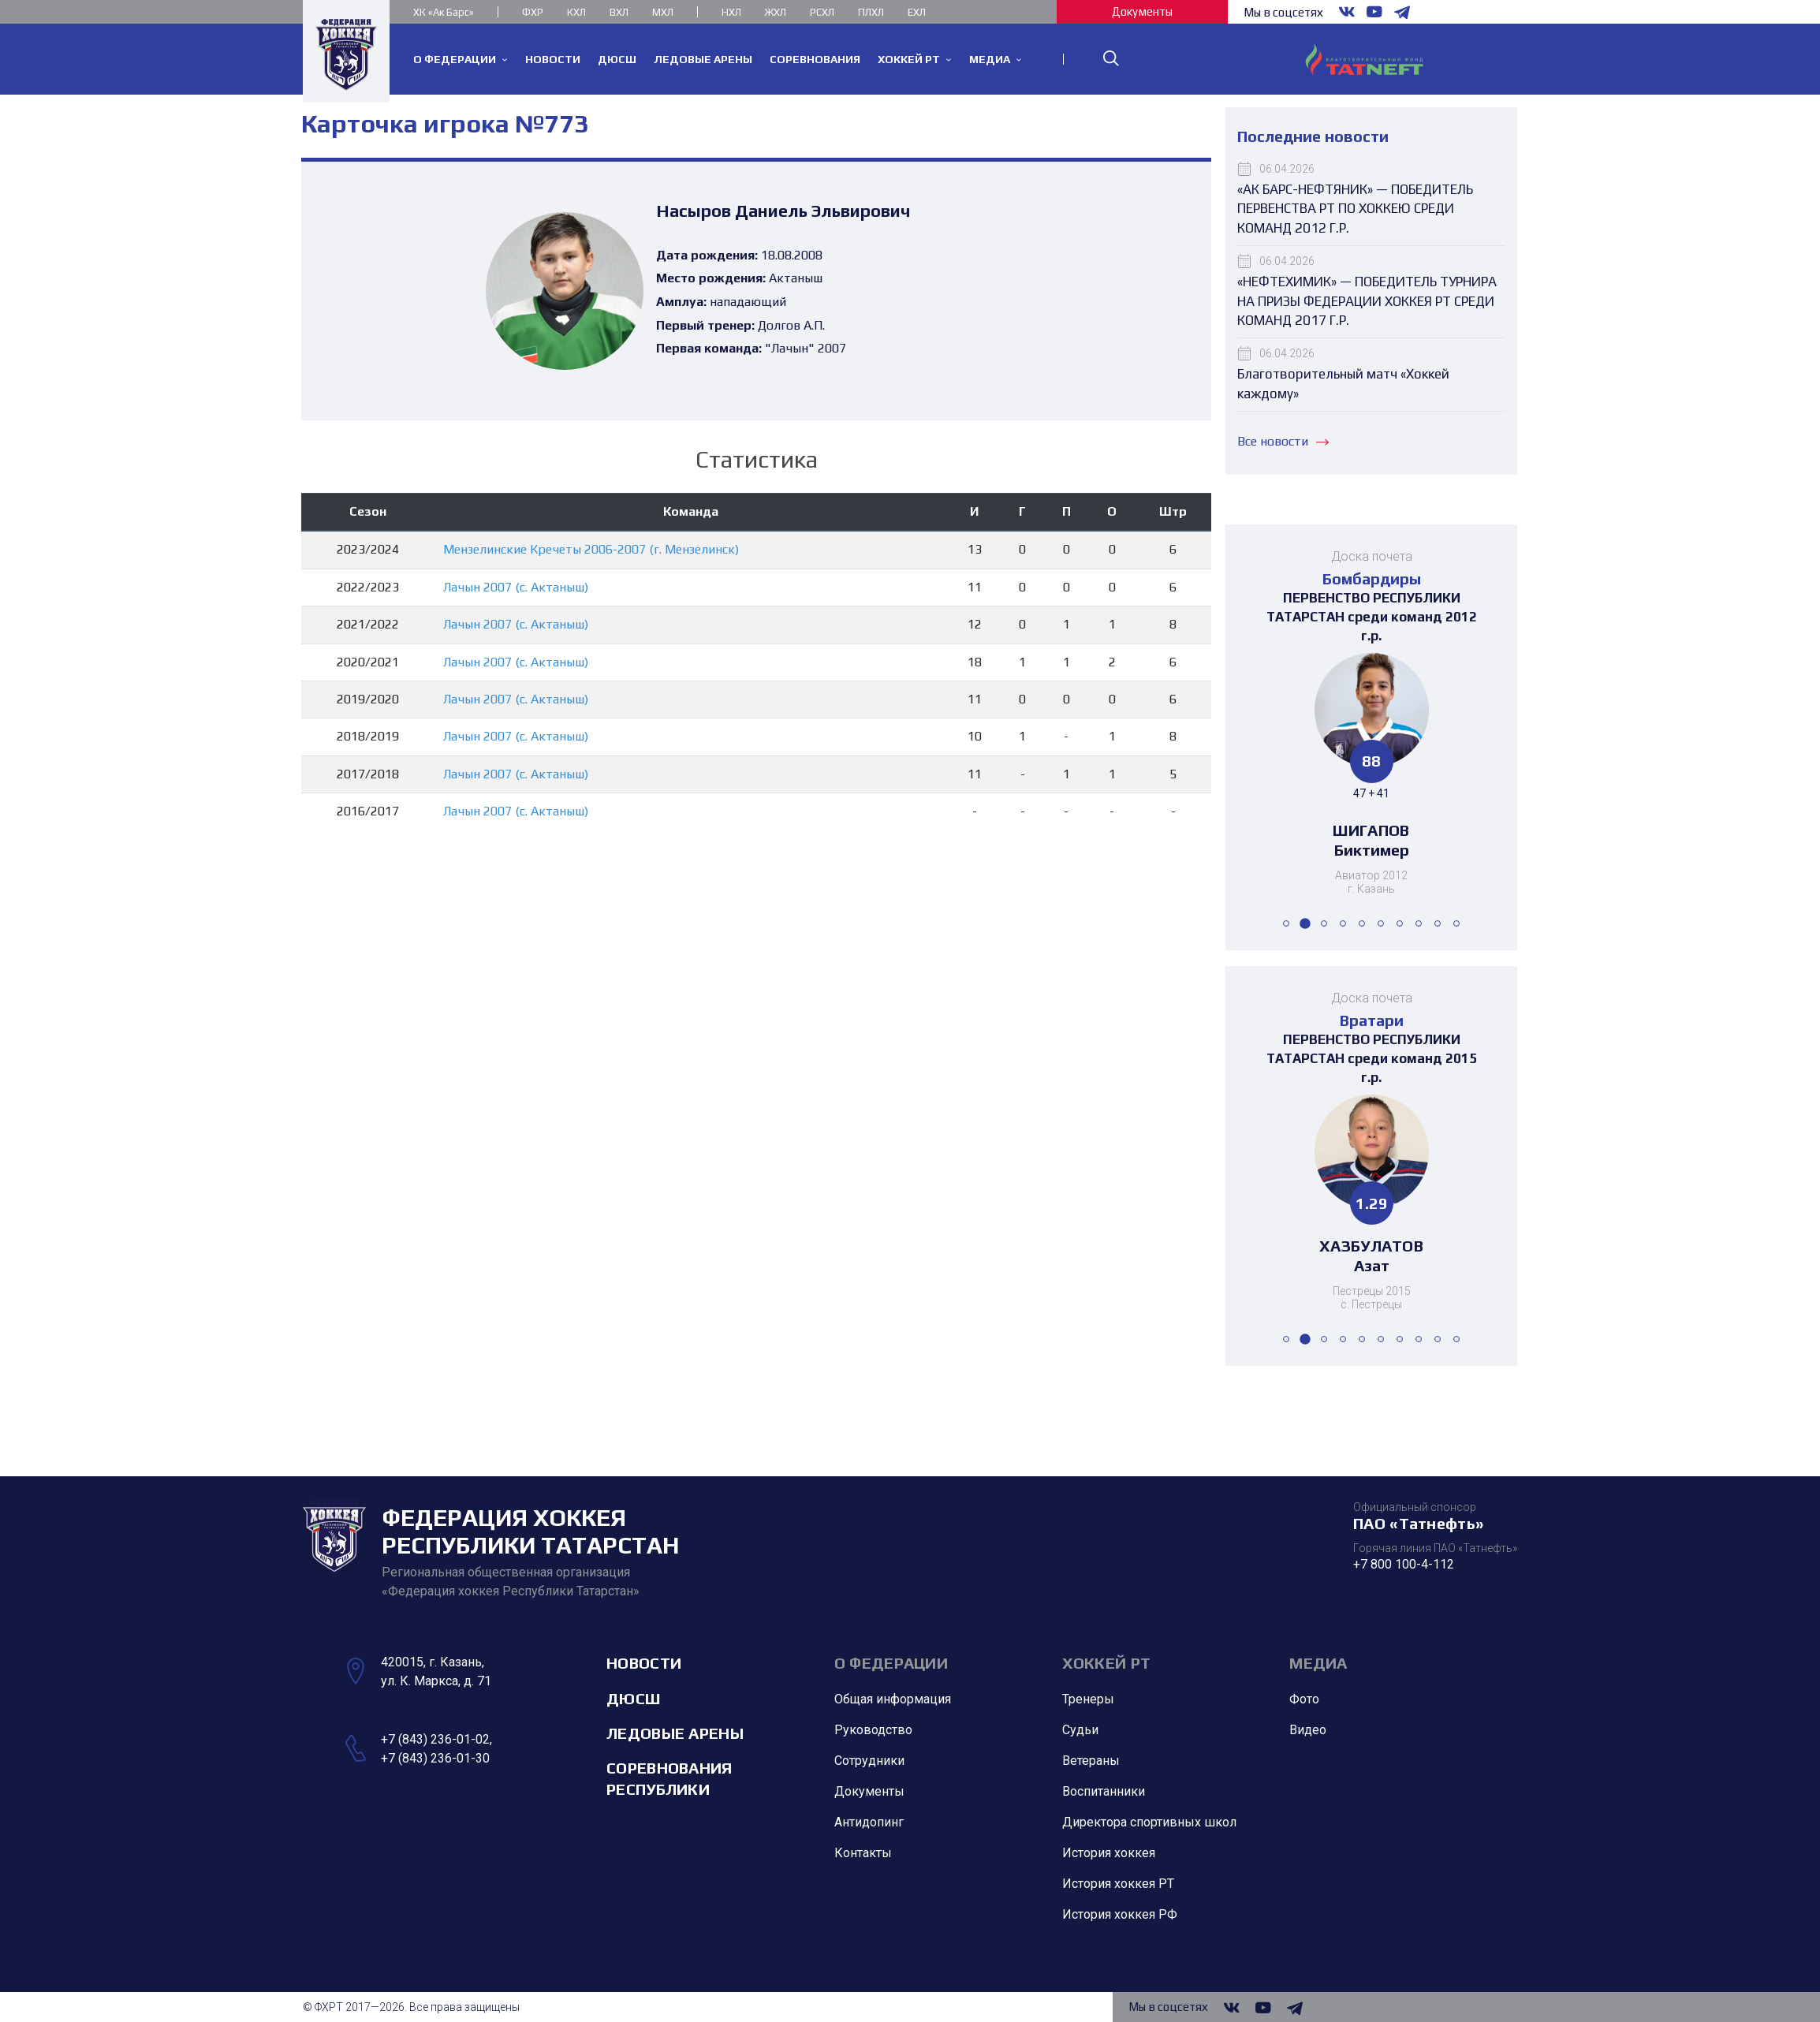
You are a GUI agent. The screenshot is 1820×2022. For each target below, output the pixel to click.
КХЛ (576, 12)
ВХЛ (619, 12)
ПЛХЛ (871, 12)
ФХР (532, 12)
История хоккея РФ (1119, 1914)
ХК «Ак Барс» (443, 12)
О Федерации (891, 1663)
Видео (1307, 1729)
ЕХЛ (917, 12)
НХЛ (731, 12)
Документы (1142, 11)
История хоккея (1108, 1852)
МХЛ (662, 12)
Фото (1304, 1699)
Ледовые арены (675, 1733)
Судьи (1080, 1729)
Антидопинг (869, 1822)
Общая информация (892, 1699)
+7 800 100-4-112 (1403, 1564)
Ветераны (1091, 1760)
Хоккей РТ (1106, 1663)
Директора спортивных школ (1149, 1822)
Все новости (1283, 441)
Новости (643, 1663)
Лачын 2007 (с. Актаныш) (515, 587)
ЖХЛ (775, 12)
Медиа (1318, 1663)
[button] (1286, 923)
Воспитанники (1103, 1791)
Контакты (863, 1852)
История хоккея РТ (1118, 1883)
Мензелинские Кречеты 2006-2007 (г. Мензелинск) (591, 549)
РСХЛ (822, 12)
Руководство (873, 1729)
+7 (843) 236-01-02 (435, 1739)
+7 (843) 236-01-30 (435, 1758)
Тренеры (1088, 1699)
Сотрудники (869, 1760)
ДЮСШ (633, 1698)
